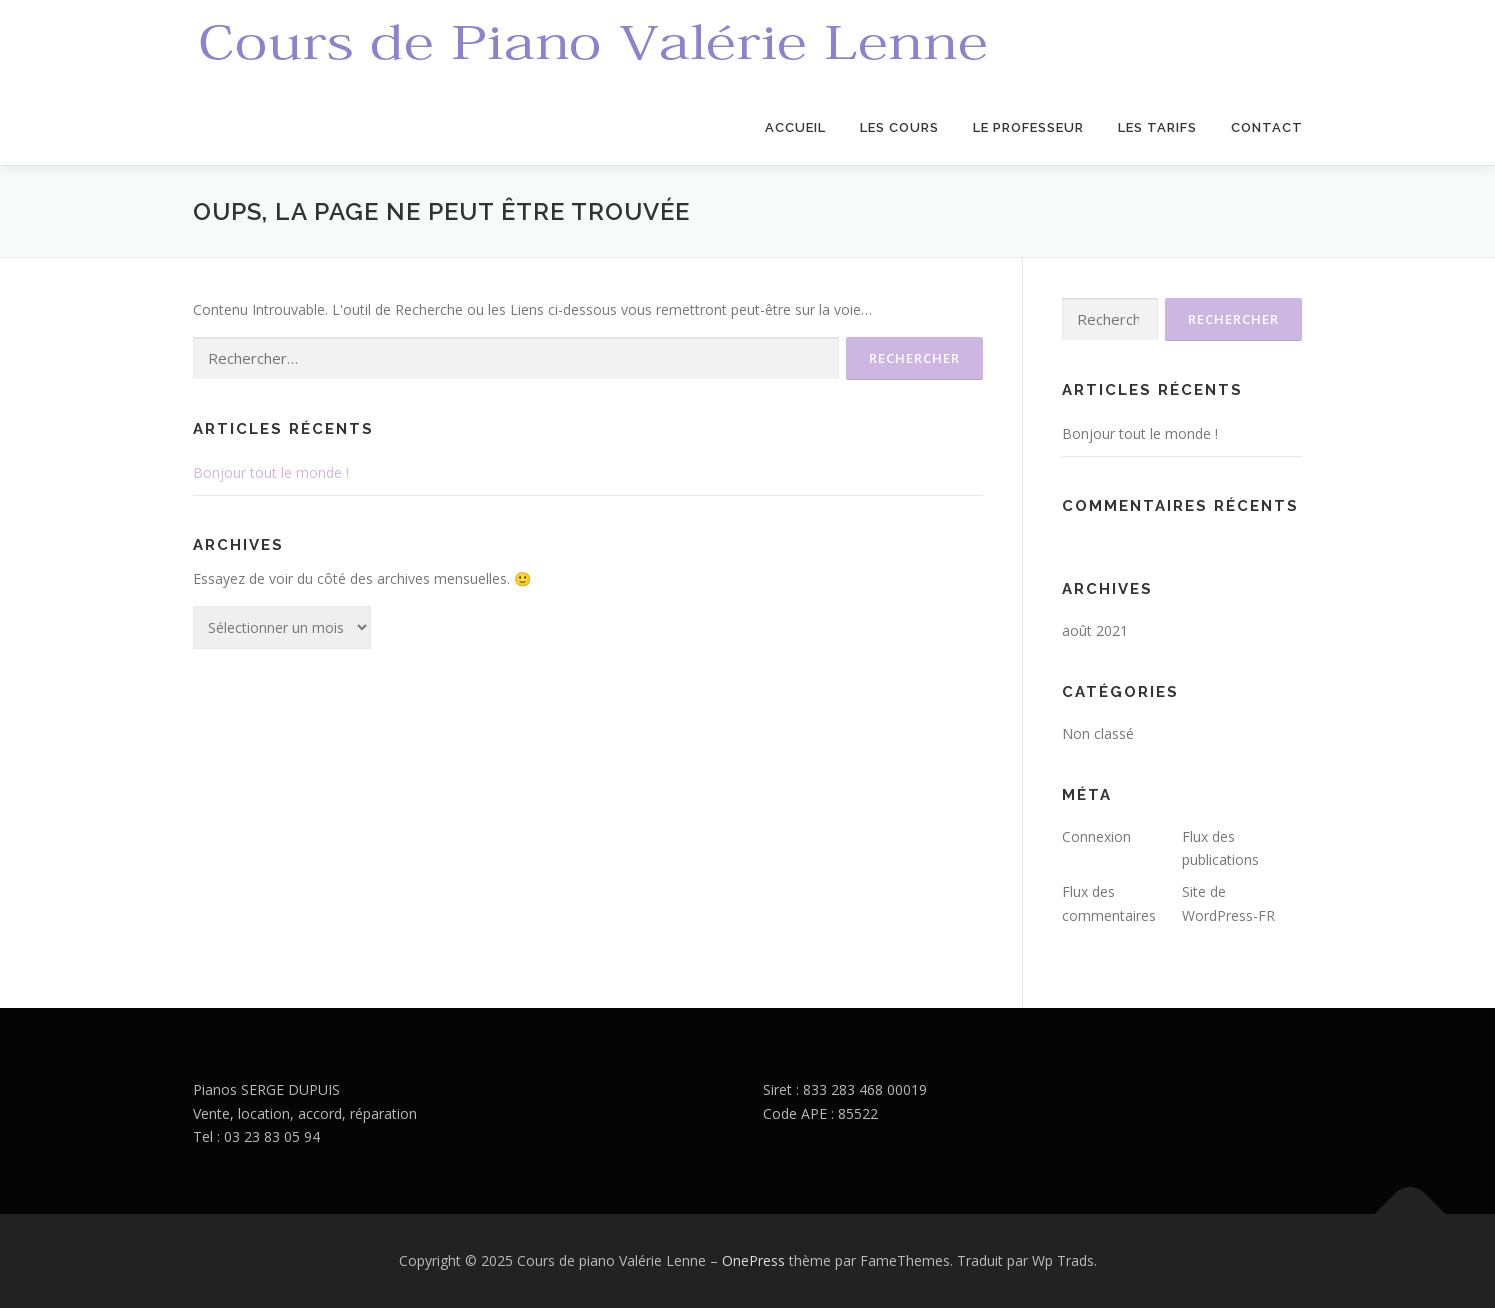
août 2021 (1095, 630)
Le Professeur (1028, 127)
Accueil (795, 127)
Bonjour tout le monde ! (271, 472)
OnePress (753, 1260)
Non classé (1098, 733)
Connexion (1096, 836)
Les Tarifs (1157, 127)
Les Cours (899, 127)
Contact (1267, 127)
